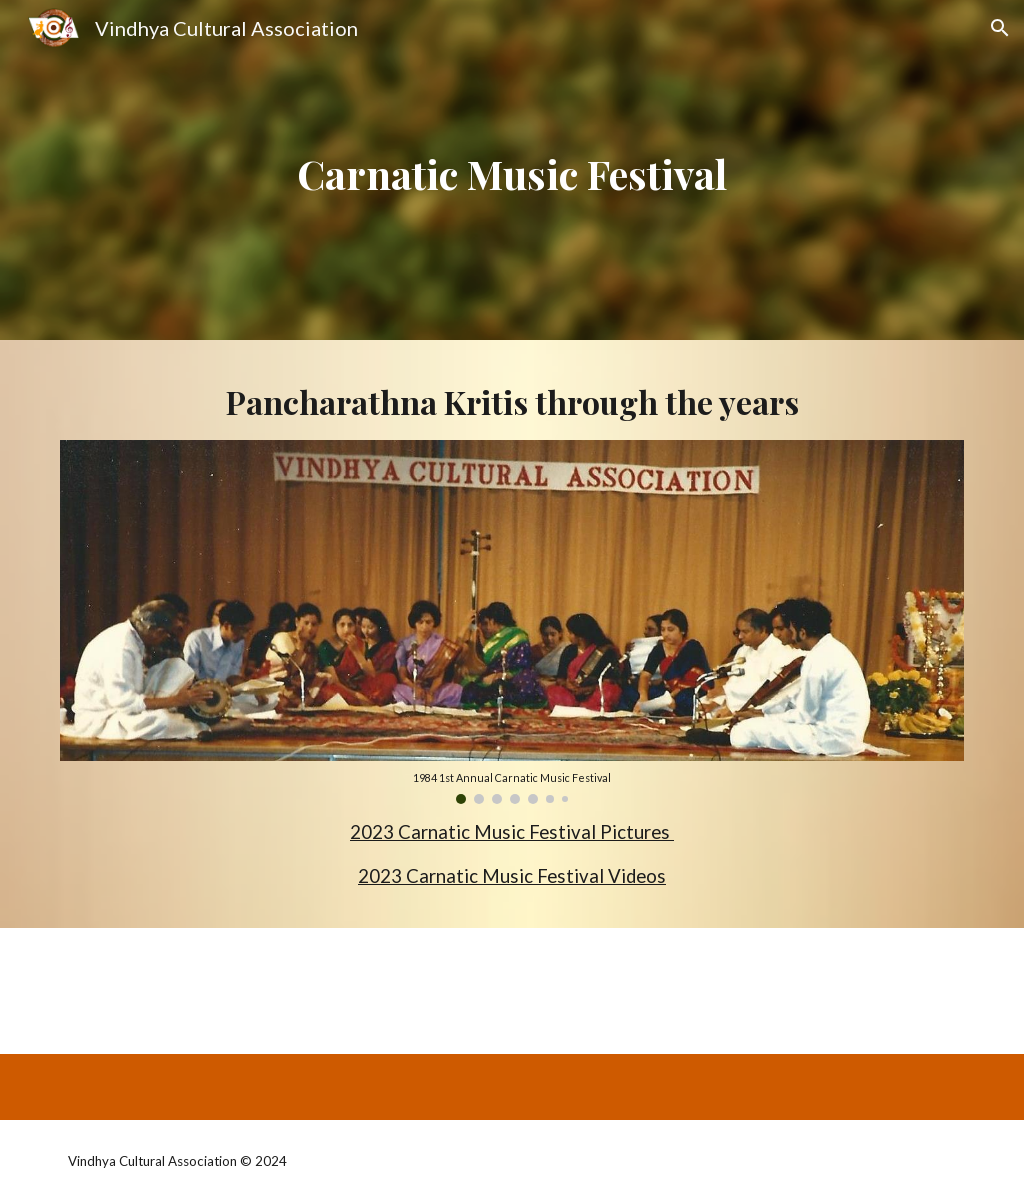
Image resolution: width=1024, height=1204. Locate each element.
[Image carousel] (512, 622)
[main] (511, 170)
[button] (1000, 28)
